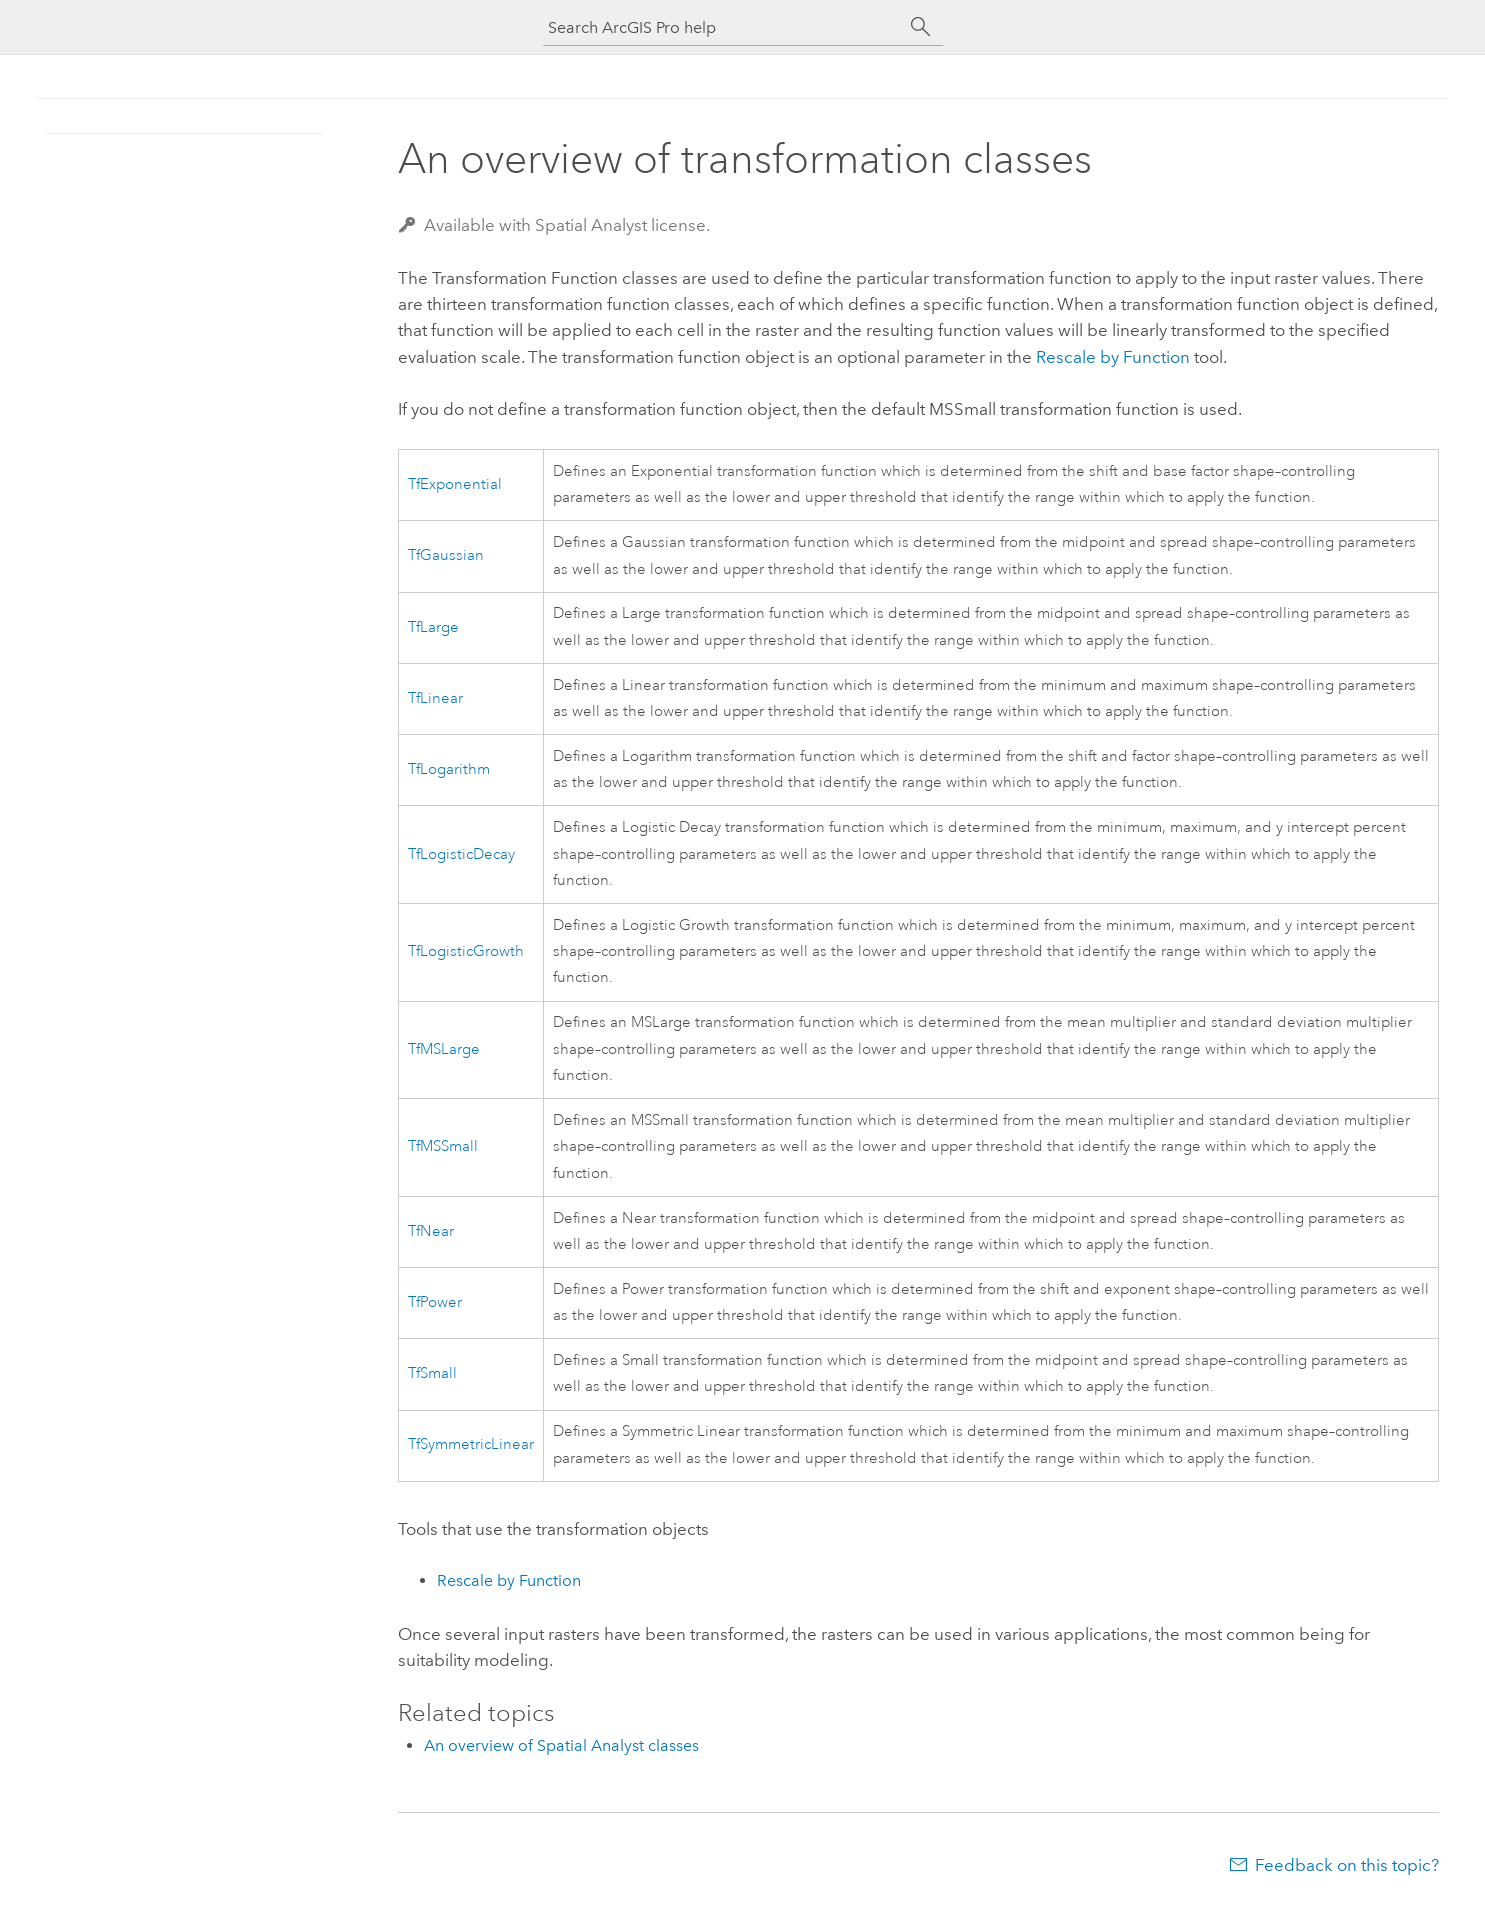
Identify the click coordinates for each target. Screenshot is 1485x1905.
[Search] (921, 27)
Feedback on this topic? (1347, 1865)
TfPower (435, 1302)
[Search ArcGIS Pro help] (723, 27)
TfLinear (435, 698)
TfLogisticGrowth (466, 951)
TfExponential (455, 484)
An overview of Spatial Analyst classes (561, 1745)
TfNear (431, 1231)
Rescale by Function (1113, 357)
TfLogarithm (449, 769)
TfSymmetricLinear (471, 1444)
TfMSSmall (443, 1146)
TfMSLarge (444, 1049)
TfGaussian (446, 555)
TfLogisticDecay (461, 854)
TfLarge (433, 627)
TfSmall (432, 1373)
